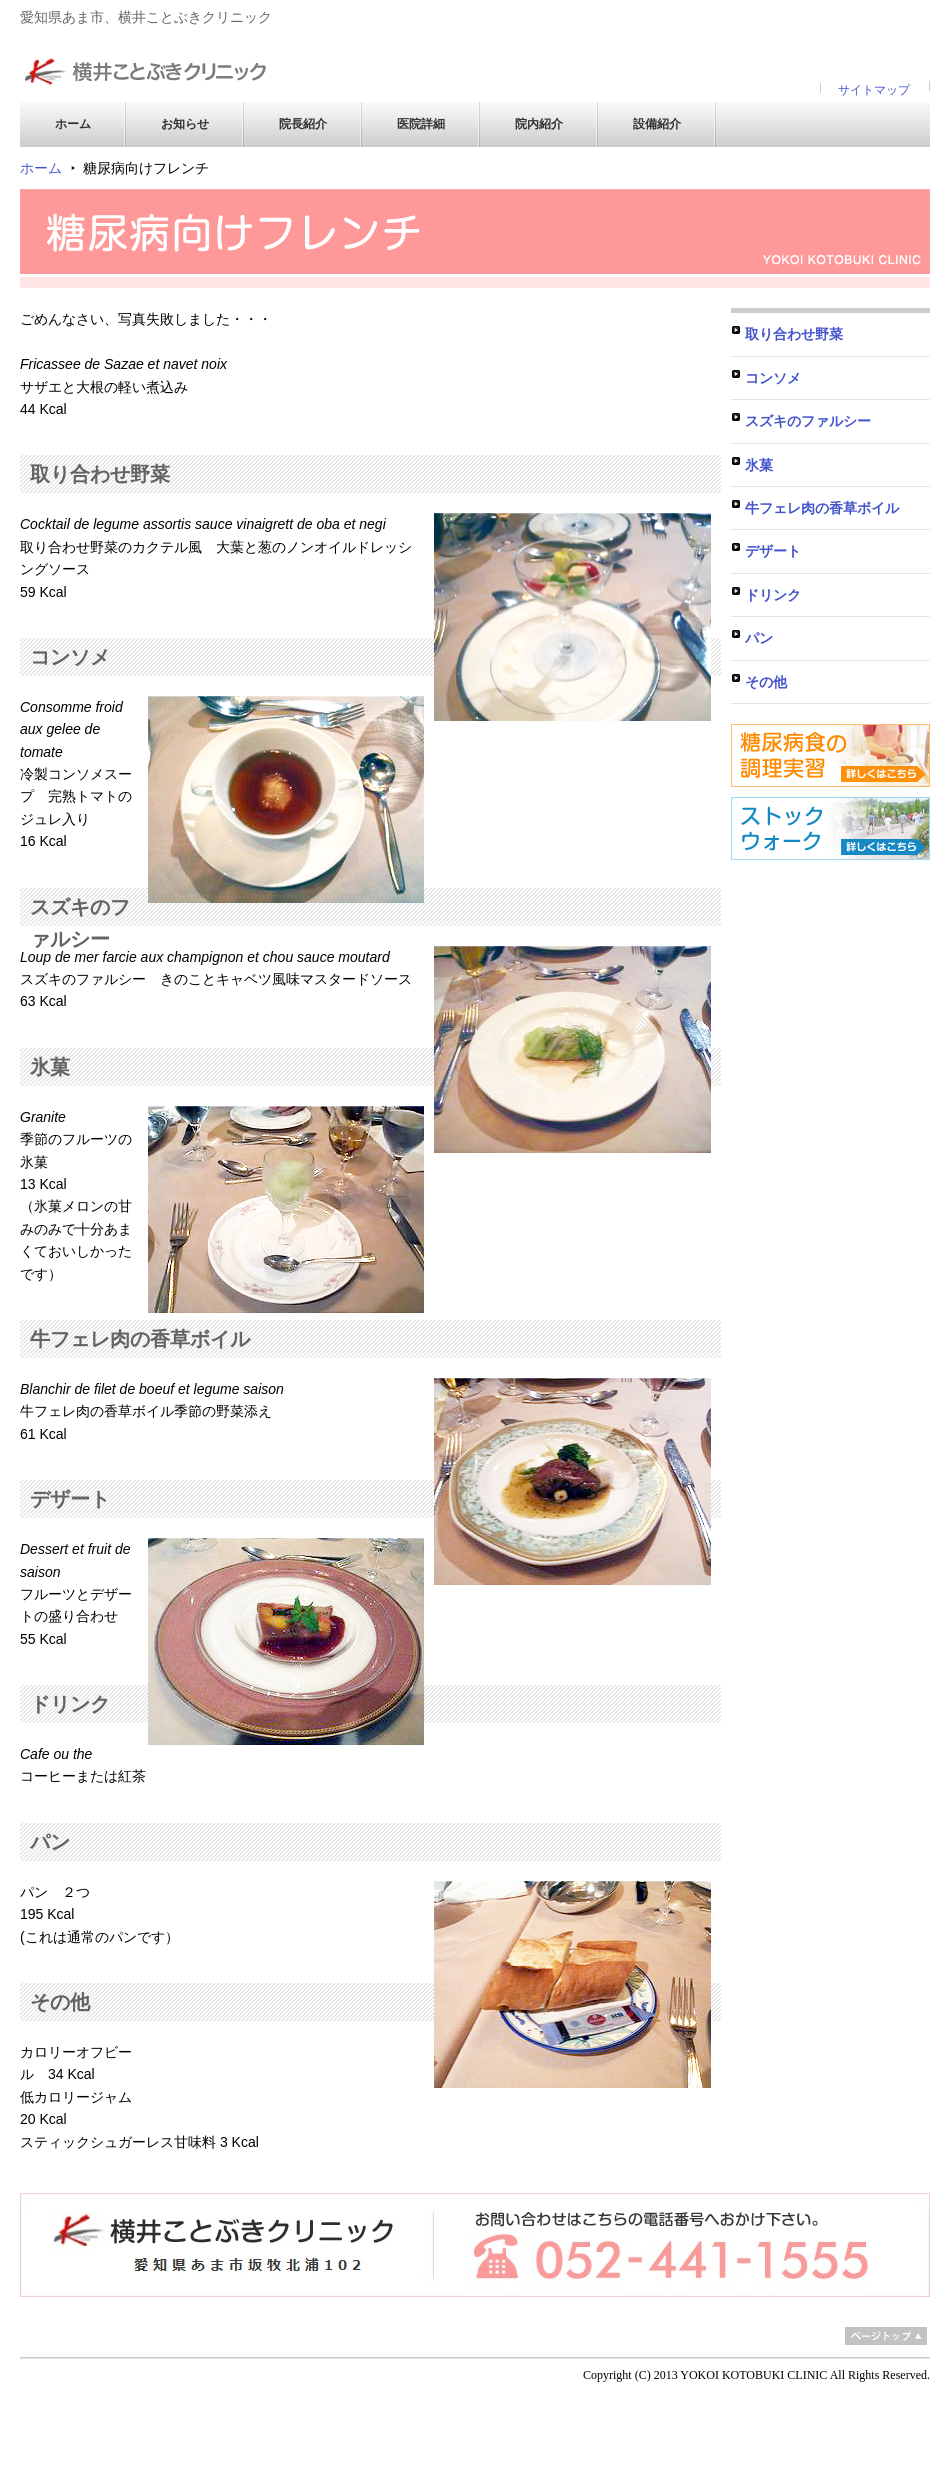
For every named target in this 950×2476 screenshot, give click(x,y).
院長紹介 (303, 124)
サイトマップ (874, 90)
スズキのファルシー (808, 421)
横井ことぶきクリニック (145, 61)
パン (759, 638)
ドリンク (773, 595)
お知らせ (185, 124)
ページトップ (886, 2336)
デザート (773, 551)
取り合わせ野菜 (794, 334)
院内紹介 (539, 124)
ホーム (73, 124)
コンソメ (773, 378)
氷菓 (759, 465)
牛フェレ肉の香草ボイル (822, 508)
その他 (766, 682)
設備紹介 (657, 124)
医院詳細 (421, 124)
